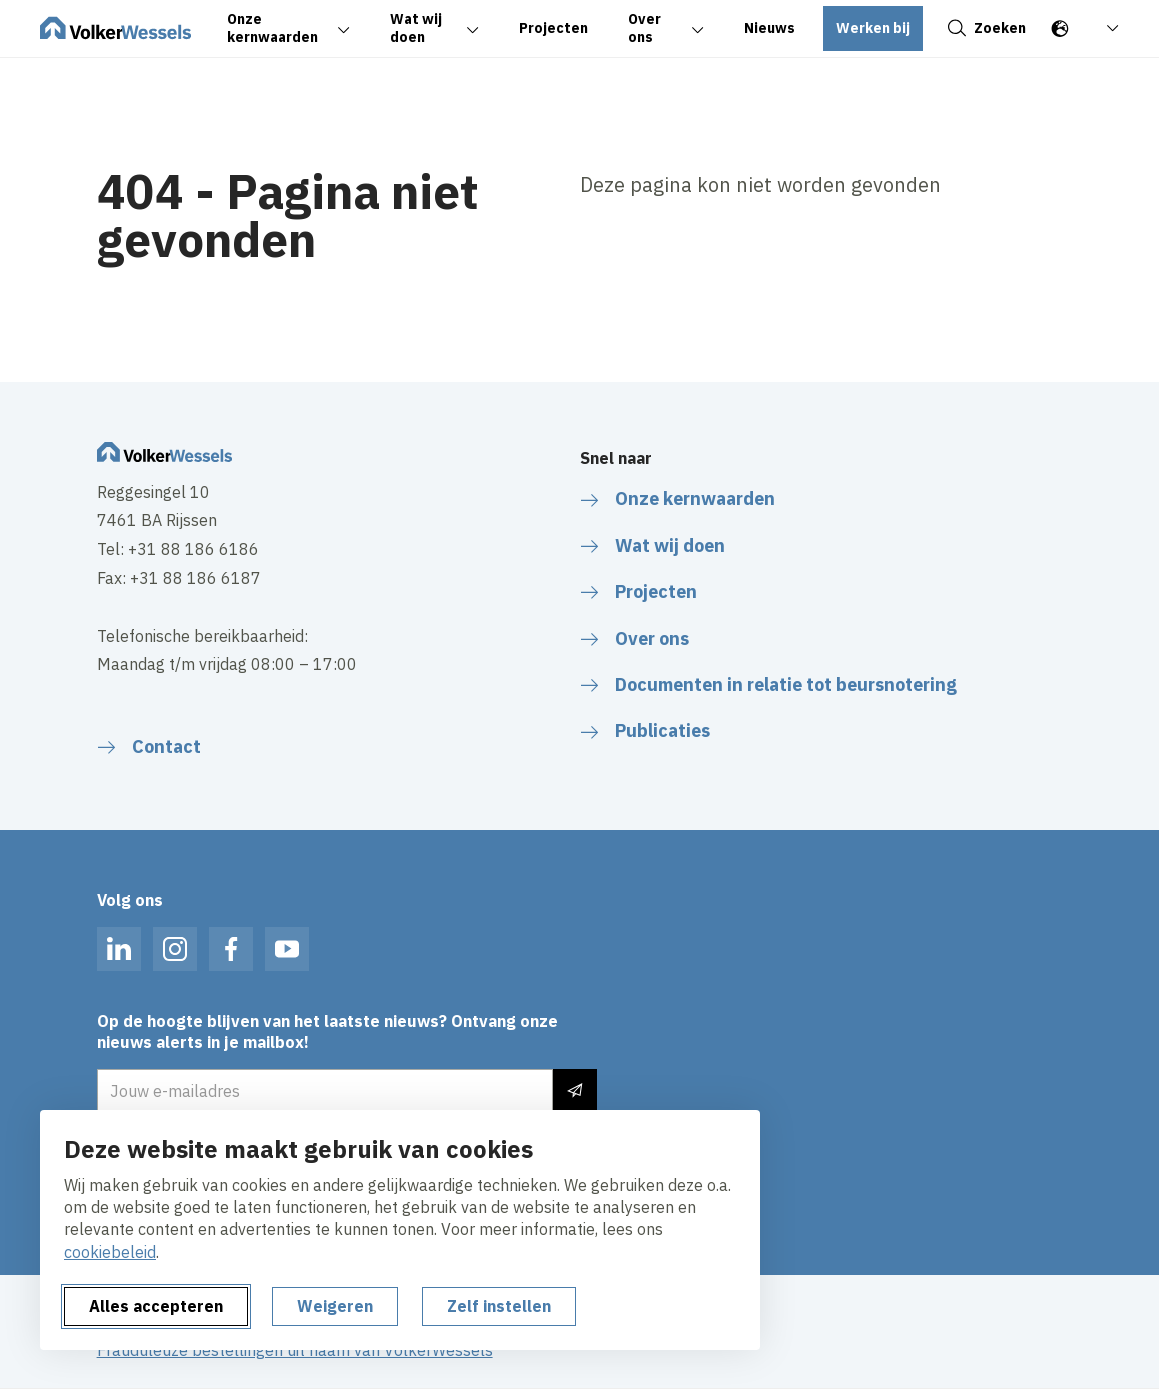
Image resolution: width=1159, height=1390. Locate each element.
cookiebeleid (110, 1252)
